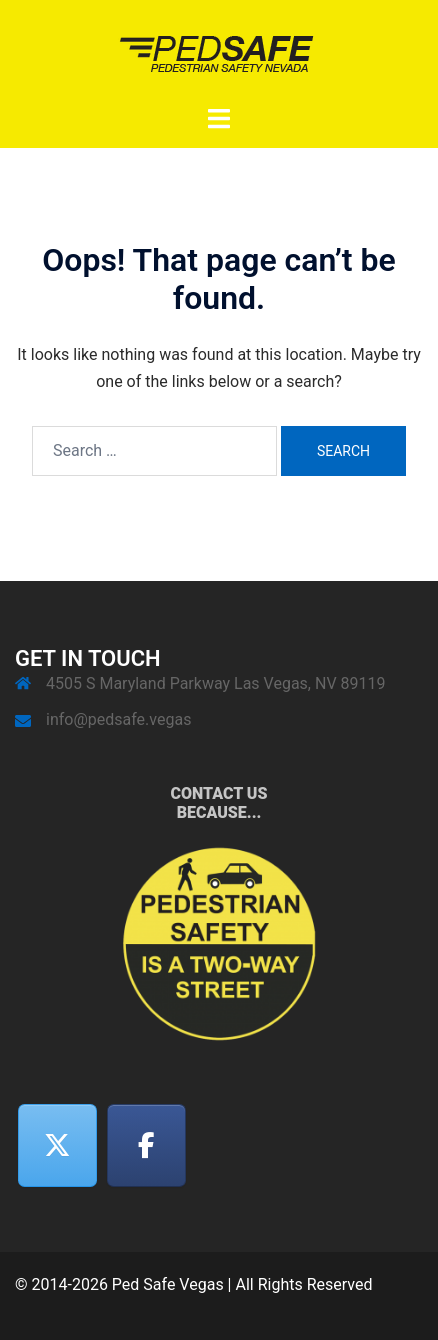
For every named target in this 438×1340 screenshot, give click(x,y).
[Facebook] (147, 1145)
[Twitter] (58, 1145)
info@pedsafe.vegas (118, 719)
